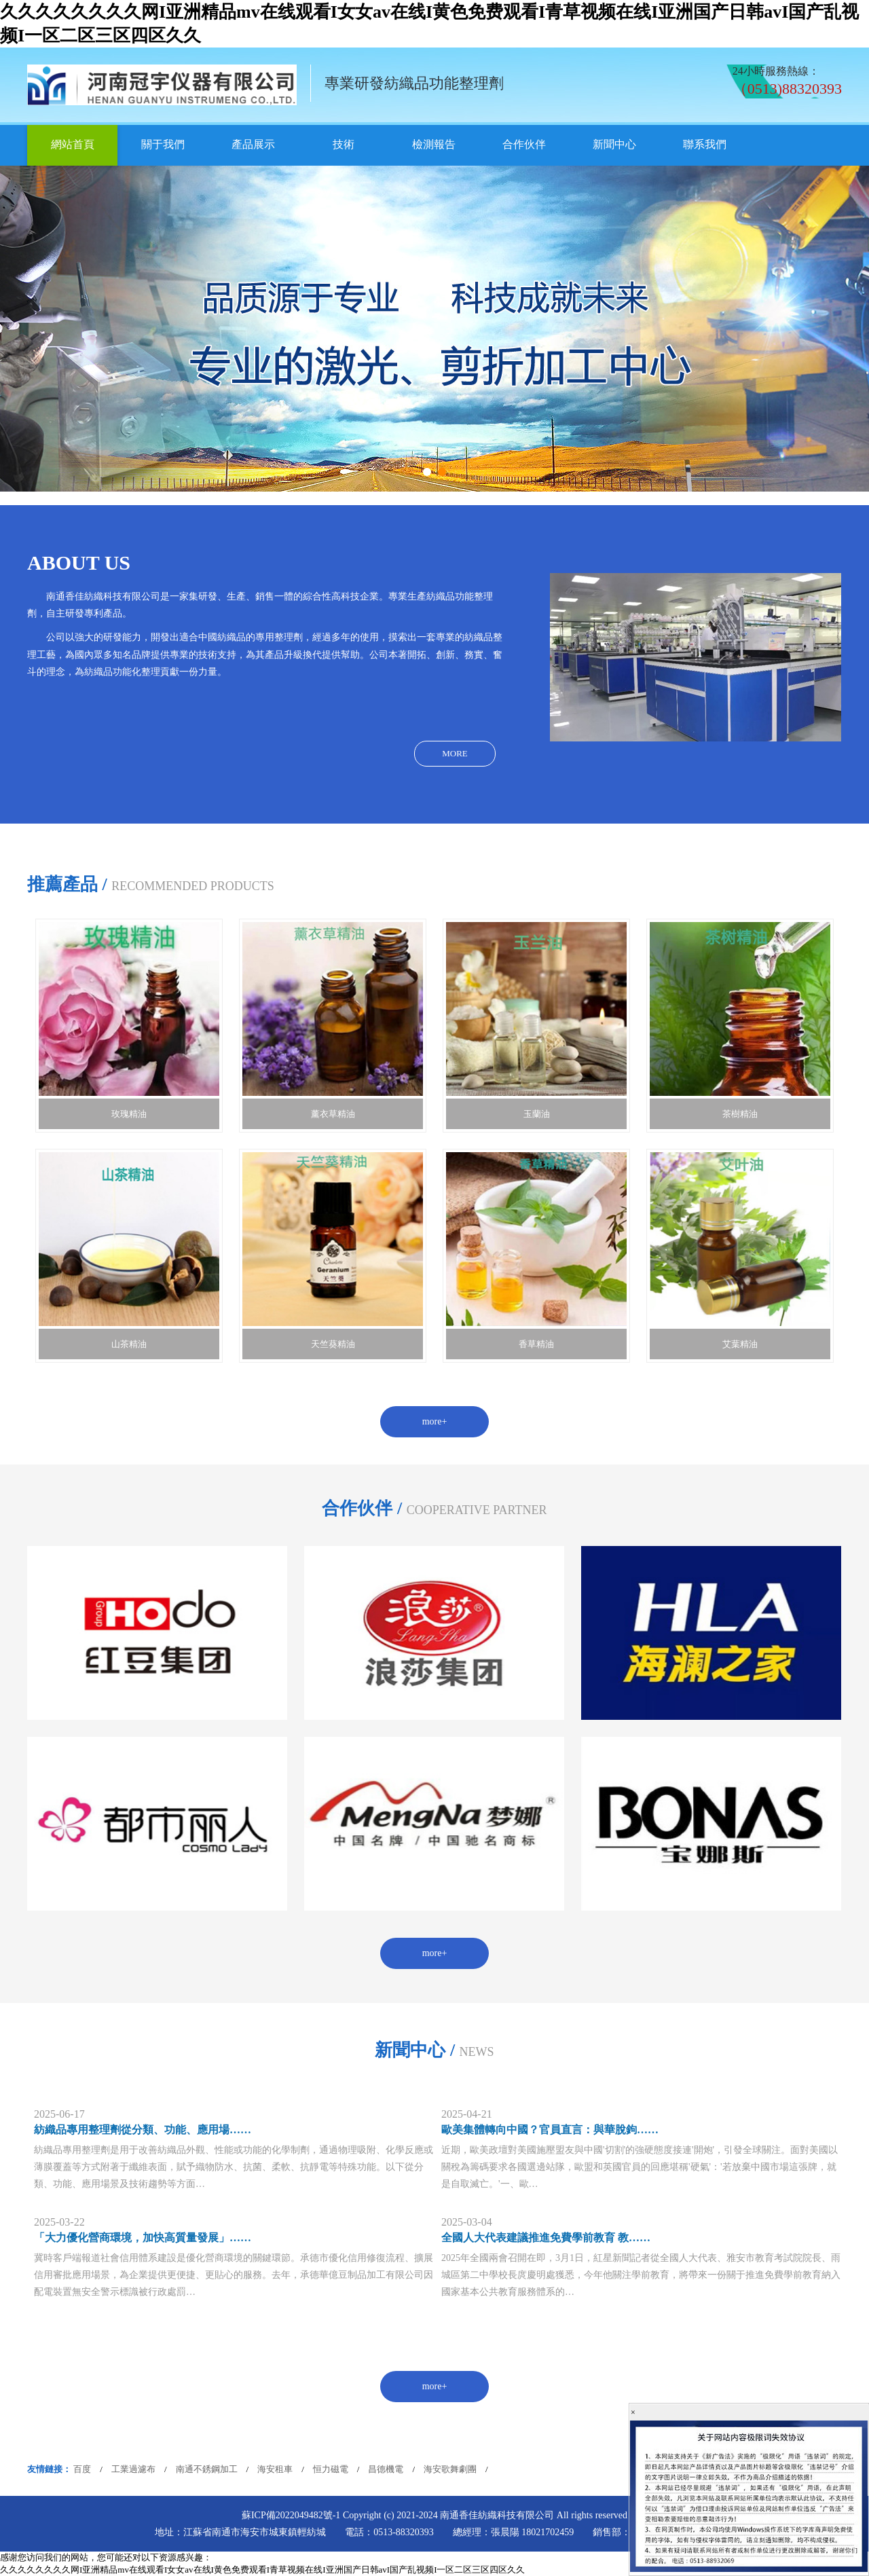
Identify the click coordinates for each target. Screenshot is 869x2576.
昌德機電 (385, 2469)
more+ (434, 1421)
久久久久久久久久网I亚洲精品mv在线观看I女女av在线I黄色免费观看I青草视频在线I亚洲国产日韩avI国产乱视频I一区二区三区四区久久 (262, 2569)
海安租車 (275, 2469)
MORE (455, 753)
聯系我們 (704, 144)
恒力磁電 (330, 2469)
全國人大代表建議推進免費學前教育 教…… (545, 2237)
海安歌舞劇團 (450, 2469)
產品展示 (253, 144)
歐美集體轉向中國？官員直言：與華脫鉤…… (550, 2129)
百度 (82, 2469)
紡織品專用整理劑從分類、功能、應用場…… (142, 2129)
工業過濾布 (133, 2469)
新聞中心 (614, 144)
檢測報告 (434, 144)
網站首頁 (72, 144)
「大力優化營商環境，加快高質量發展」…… (142, 2237)
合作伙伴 (524, 144)
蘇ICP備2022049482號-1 (291, 2515)
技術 (343, 144)
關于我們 (163, 144)
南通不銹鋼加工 (207, 2469)
